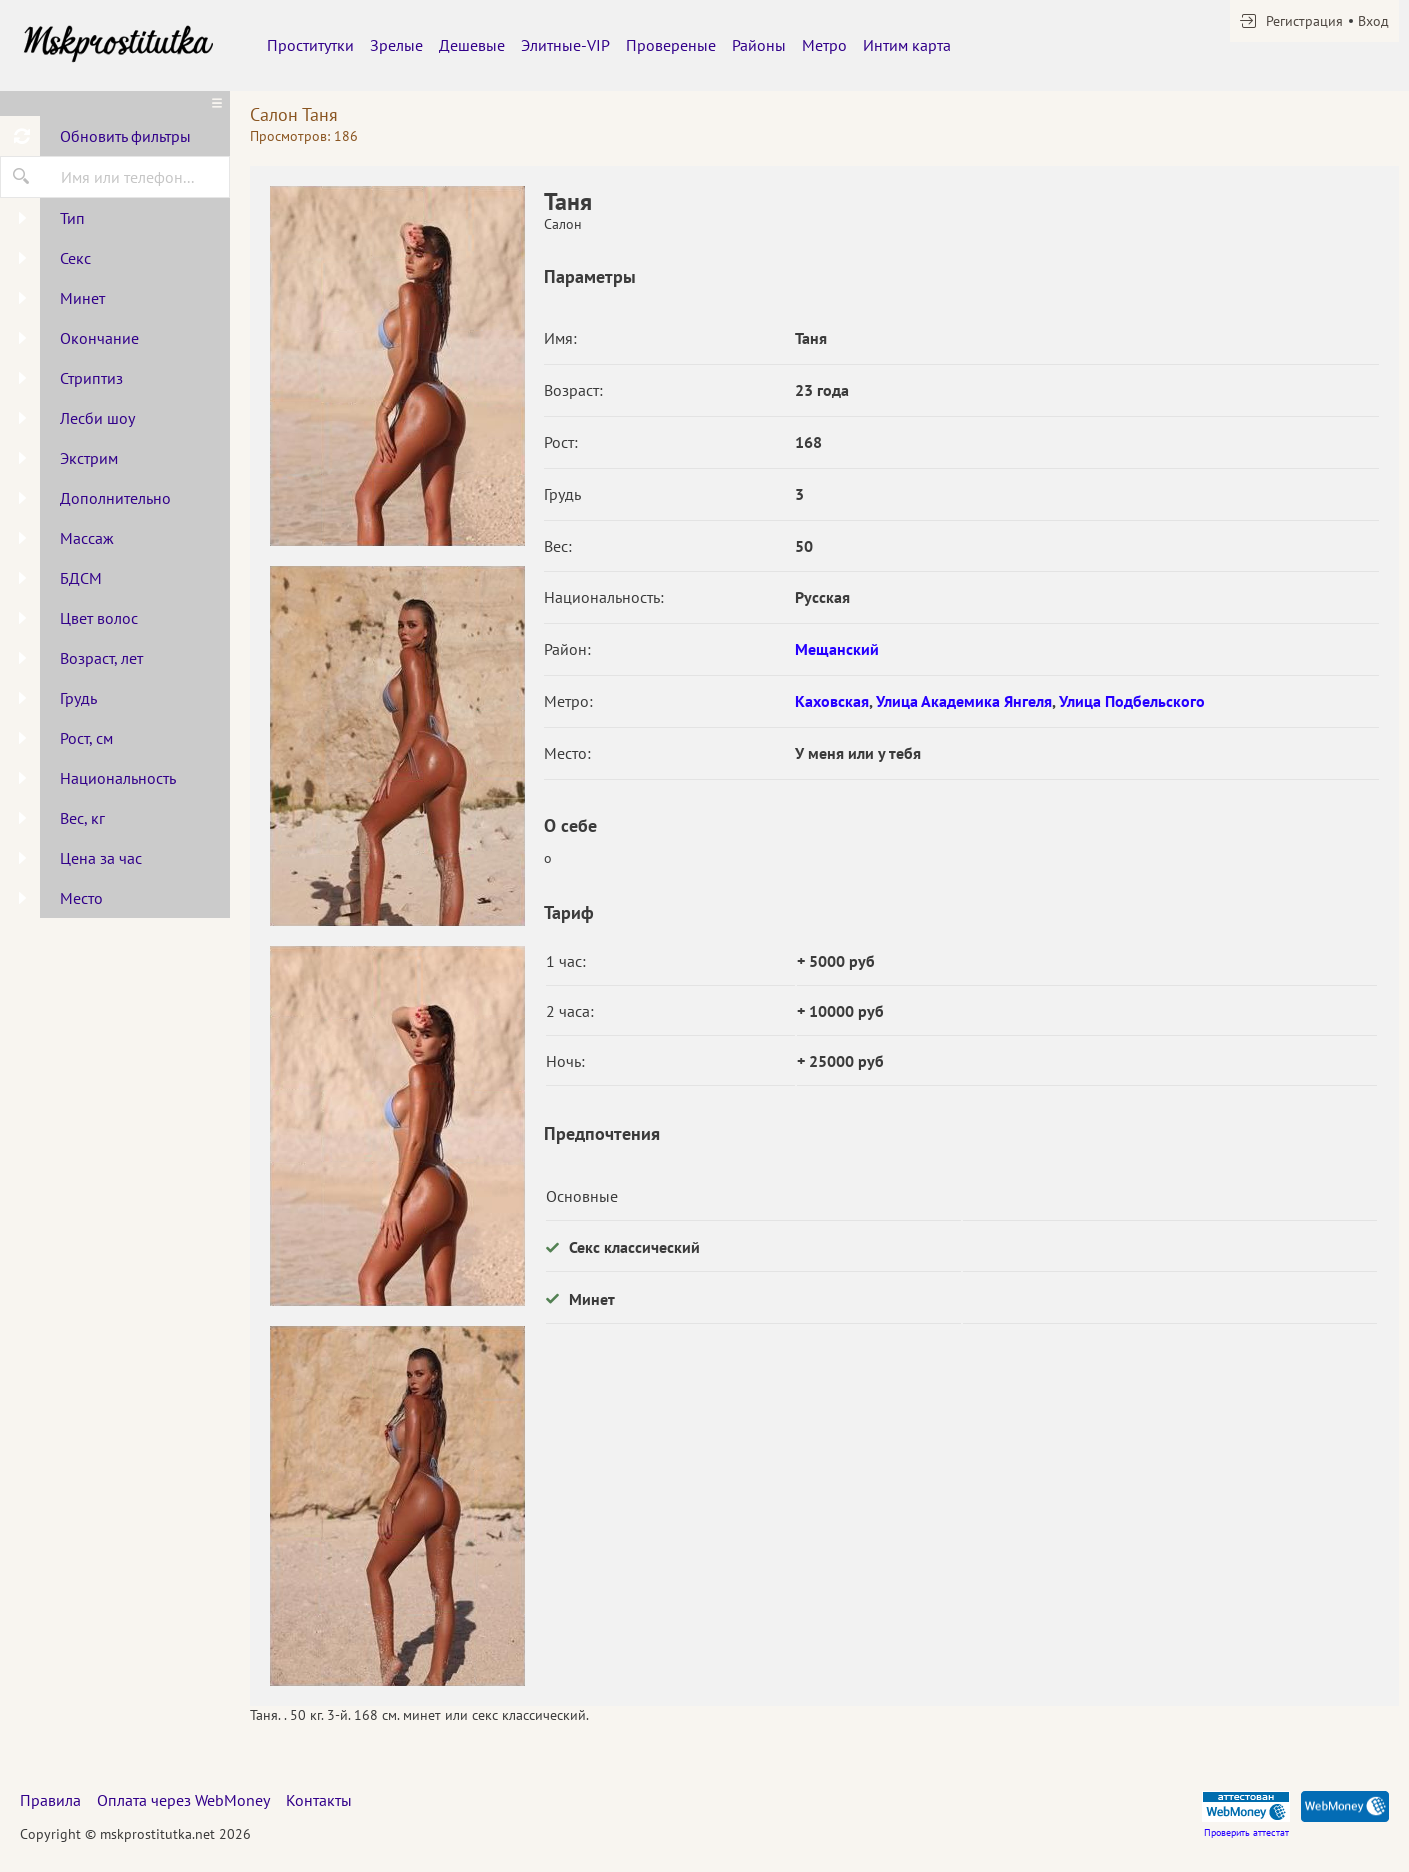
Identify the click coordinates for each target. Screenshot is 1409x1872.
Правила (50, 1800)
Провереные (671, 45)
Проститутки (310, 45)
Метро (824, 45)
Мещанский (837, 649)
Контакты (319, 1800)
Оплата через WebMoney (183, 1800)
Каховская (832, 701)
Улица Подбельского (1132, 701)
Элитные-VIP (565, 45)
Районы (759, 45)
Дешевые (472, 45)
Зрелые (396, 45)
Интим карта (907, 45)
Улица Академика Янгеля (964, 701)
